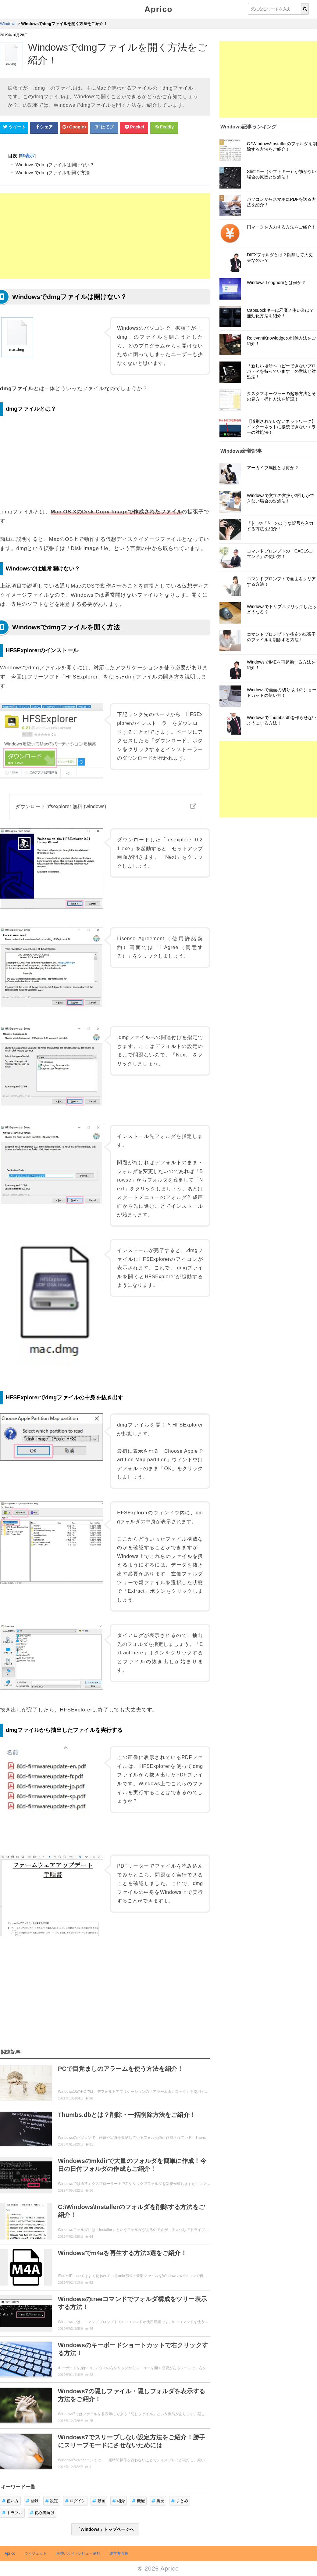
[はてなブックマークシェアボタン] (104, 127)
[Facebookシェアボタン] (44, 127)
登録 (32, 2501)
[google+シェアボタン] (74, 127)
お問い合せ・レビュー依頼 (78, 2553)
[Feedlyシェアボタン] (164, 127)
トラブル (12, 2512)
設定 (51, 2501)
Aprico (158, 9)
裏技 (158, 2501)
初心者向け (42, 2512)
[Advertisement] (105, 236)
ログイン (75, 2501)
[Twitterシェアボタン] (14, 127)
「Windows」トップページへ (105, 2529)
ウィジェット (35, 2553)
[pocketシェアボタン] (134, 127)
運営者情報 (118, 2553)
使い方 (10, 2501)
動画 (98, 2501)
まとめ (179, 2501)
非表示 (27, 155)
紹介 (118, 2501)
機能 (138, 2501)
